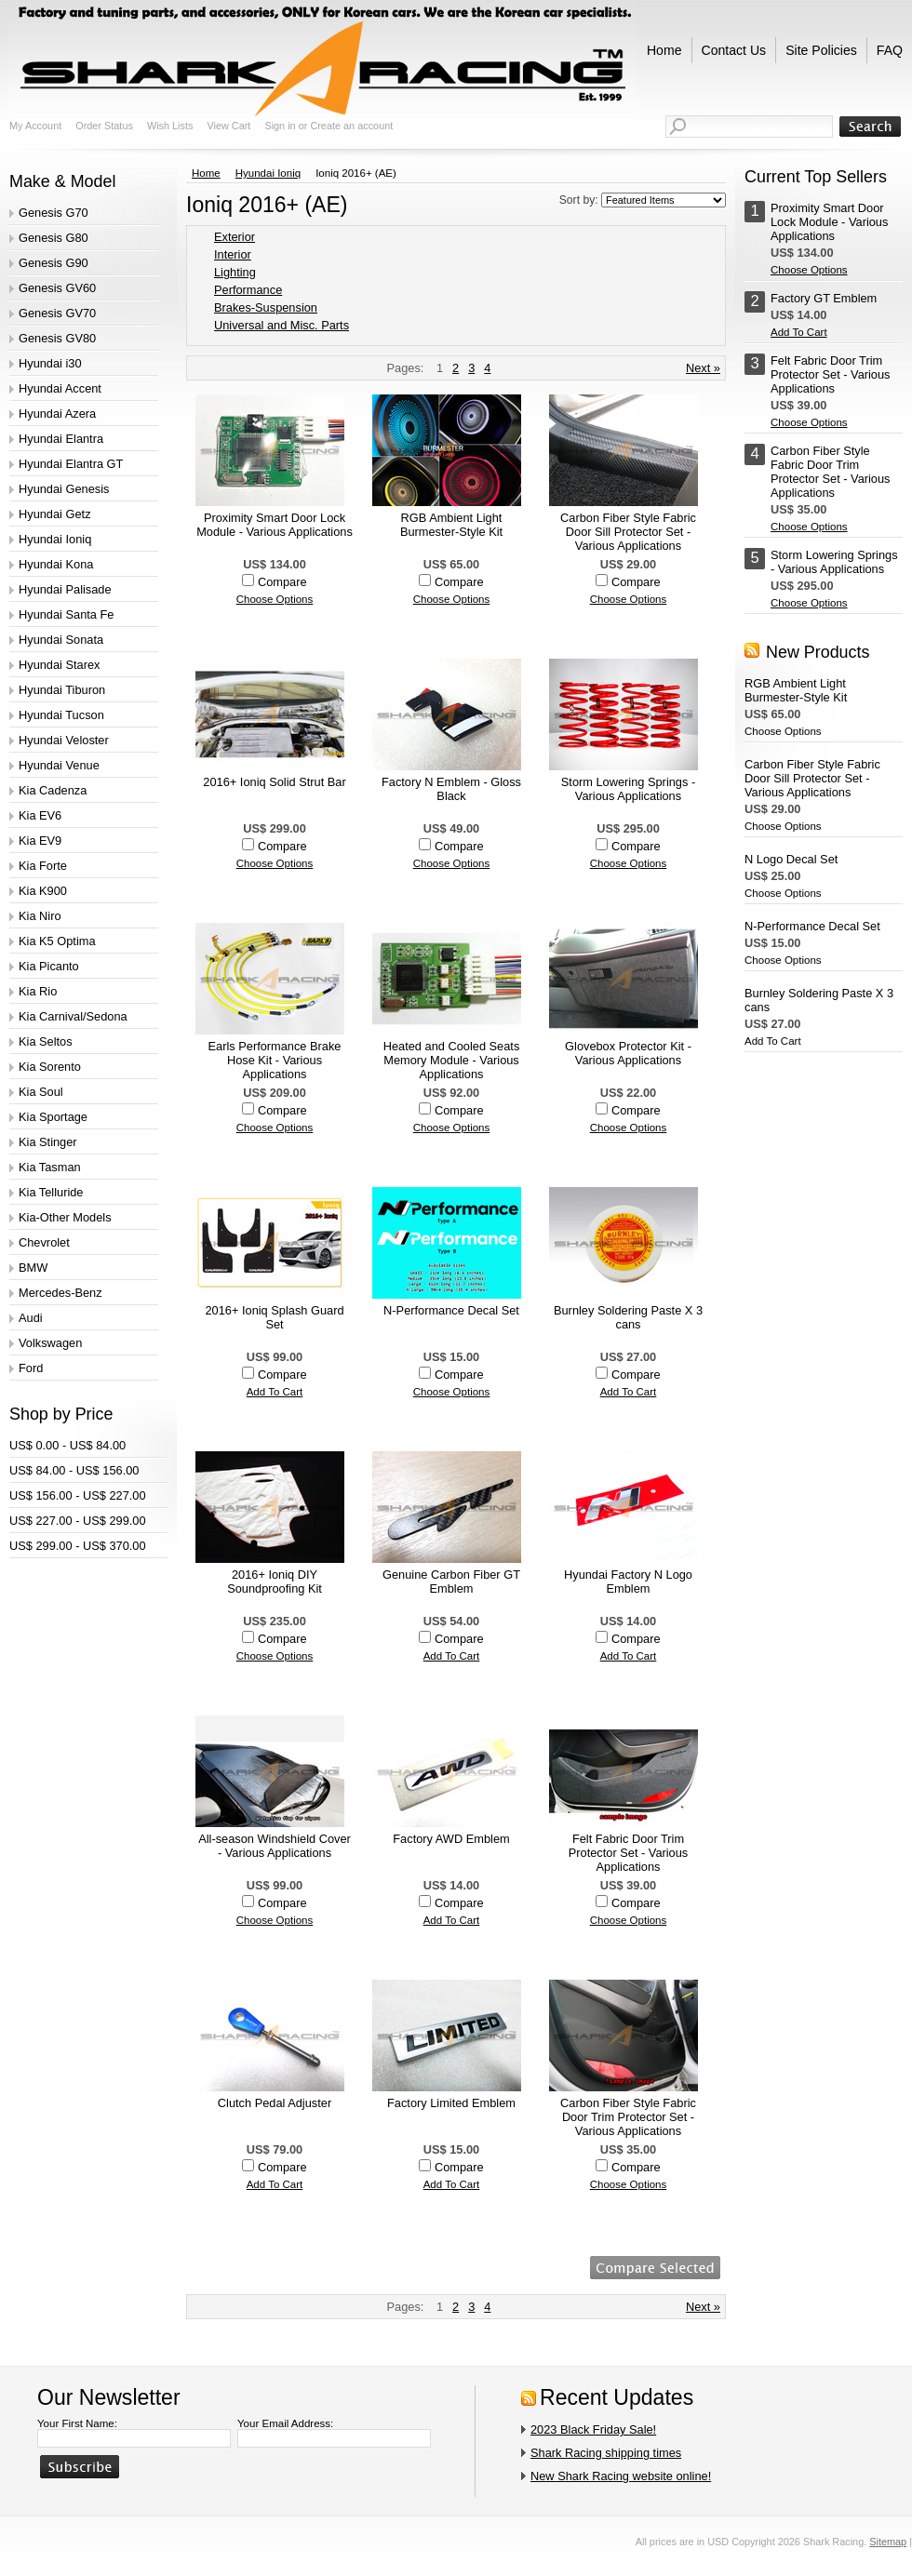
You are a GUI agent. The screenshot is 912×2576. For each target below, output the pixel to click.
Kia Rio (38, 991)
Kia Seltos (46, 1041)
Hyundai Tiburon (62, 690)
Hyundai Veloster (64, 740)
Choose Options (275, 599)
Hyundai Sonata (61, 640)
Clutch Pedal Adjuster (274, 2103)
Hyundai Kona (56, 564)
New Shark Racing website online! (620, 2476)
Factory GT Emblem (824, 298)
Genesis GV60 (57, 288)
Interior (232, 254)
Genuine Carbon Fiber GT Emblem (451, 1581)
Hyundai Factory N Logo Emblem (628, 1581)
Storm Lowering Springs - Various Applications (628, 789)
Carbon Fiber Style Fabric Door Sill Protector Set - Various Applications (628, 532)
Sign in (279, 125)
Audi (31, 1318)
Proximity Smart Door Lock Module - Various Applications (274, 525)
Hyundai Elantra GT (71, 464)
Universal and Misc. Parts (281, 325)
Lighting (235, 272)
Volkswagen (50, 1343)
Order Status (104, 125)
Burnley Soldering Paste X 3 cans (628, 1317)
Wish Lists (170, 125)
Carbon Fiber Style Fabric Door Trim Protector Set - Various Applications (628, 2117)
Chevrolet (44, 1242)
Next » (703, 368)
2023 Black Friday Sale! (593, 2429)
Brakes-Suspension (265, 307)
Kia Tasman (50, 1167)
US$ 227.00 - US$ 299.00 (77, 1521)
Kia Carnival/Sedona (73, 1016)
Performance (248, 290)
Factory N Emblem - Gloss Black (451, 789)
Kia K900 (43, 891)
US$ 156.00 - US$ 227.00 (77, 1495)
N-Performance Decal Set (451, 1310)
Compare (282, 582)
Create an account (351, 125)
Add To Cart (275, 1391)
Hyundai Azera (57, 413)
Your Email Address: (285, 2423)
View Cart (228, 125)
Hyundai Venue (59, 765)
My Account (35, 125)
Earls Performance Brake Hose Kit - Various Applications (275, 1060)
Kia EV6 (40, 815)
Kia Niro (40, 916)
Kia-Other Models (65, 1217)
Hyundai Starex (60, 665)
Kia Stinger (48, 1142)
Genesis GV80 (57, 338)
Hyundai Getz (55, 514)
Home (206, 173)
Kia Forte (43, 866)
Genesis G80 (53, 238)
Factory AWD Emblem (451, 1839)
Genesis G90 (53, 263)
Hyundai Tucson (61, 715)
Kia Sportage (53, 1117)
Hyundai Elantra (61, 439)
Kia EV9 (40, 841)
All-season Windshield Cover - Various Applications (274, 1846)
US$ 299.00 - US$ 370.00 (77, 1546)
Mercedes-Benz (60, 1293)
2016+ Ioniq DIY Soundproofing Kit (274, 1581)
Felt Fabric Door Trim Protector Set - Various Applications (629, 1853)
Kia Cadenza (53, 790)
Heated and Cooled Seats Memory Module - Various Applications (451, 1060)
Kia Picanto (49, 966)
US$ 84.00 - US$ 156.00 (74, 1470)
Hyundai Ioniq (55, 539)
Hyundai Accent (60, 388)
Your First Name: (77, 2423)
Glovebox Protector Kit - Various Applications (628, 1053)
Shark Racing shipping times (605, 2453)
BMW (33, 1268)
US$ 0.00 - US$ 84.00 (67, 1445)
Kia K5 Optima (57, 941)
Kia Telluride (51, 1192)
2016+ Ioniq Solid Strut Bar (274, 782)
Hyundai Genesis (64, 489)
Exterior (234, 237)
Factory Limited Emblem (451, 2103)
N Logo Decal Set (791, 859)
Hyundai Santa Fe (66, 614)
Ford (31, 1368)
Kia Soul (41, 1092)
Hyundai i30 (50, 363)
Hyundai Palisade (65, 589)
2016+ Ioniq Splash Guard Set (274, 1317)
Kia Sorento (50, 1067)
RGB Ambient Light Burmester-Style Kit (451, 525)
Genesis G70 (53, 213)
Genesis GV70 (57, 313)
